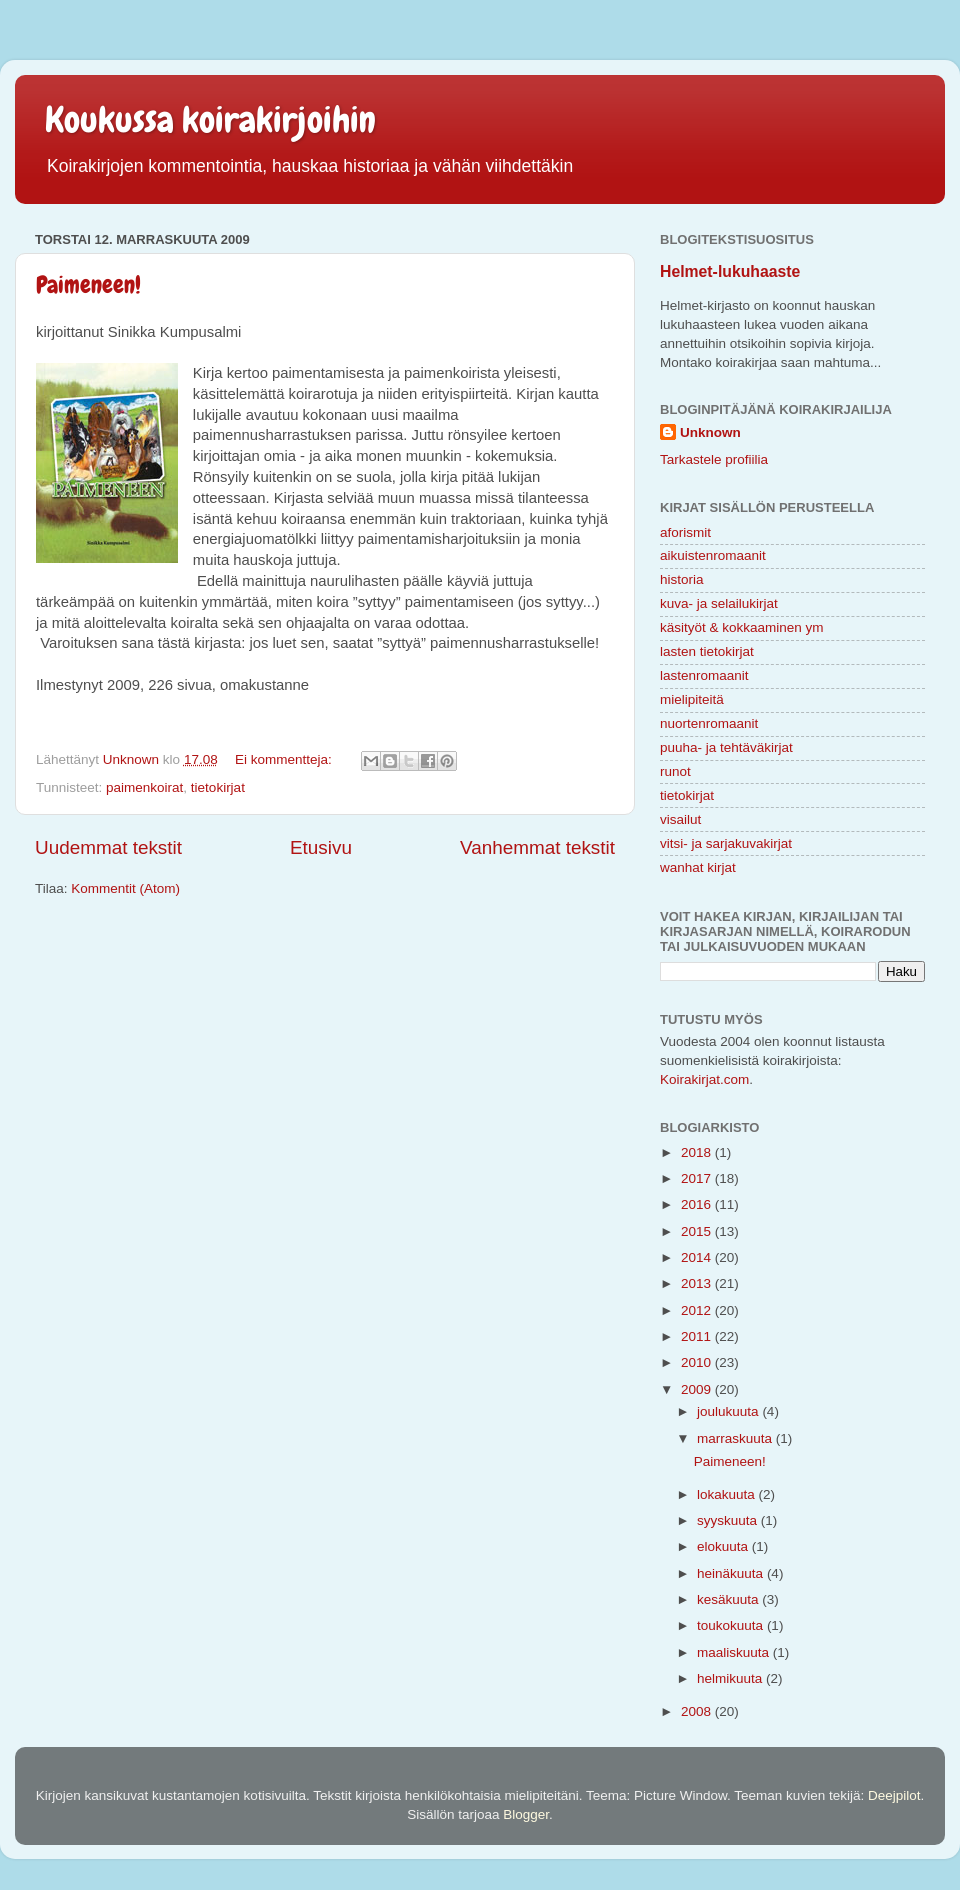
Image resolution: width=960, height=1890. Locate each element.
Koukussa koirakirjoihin (210, 120)
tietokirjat (218, 787)
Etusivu (321, 847)
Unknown (710, 432)
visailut (680, 819)
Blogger (526, 1814)
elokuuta (724, 1546)
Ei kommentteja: (285, 759)
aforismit (685, 532)
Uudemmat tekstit (108, 847)
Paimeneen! (88, 284)
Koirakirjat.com (704, 1079)
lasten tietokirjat (707, 651)
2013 (698, 1283)
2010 (698, 1362)
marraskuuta (736, 1438)
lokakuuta (728, 1494)
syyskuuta (729, 1520)
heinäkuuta (732, 1573)
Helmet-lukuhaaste (730, 271)
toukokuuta (732, 1625)
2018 (698, 1152)
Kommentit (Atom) (125, 888)
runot (675, 771)
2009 (698, 1389)
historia (682, 579)
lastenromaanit (704, 675)
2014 (698, 1257)
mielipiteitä (692, 699)
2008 (698, 1711)
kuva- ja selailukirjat (719, 603)
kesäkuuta (729, 1599)
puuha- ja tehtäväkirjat (726, 747)
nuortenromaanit (709, 723)
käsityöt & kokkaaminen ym (742, 627)
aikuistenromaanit (713, 555)
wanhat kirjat (698, 867)
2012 (698, 1310)
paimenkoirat (144, 787)
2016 (698, 1204)
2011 (698, 1336)
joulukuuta (729, 1411)
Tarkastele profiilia (714, 459)
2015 (698, 1231)
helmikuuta (731, 1678)
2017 (698, 1178)
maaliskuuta (735, 1652)
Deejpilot (894, 1795)
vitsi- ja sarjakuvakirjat (726, 843)
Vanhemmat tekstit (537, 847)
